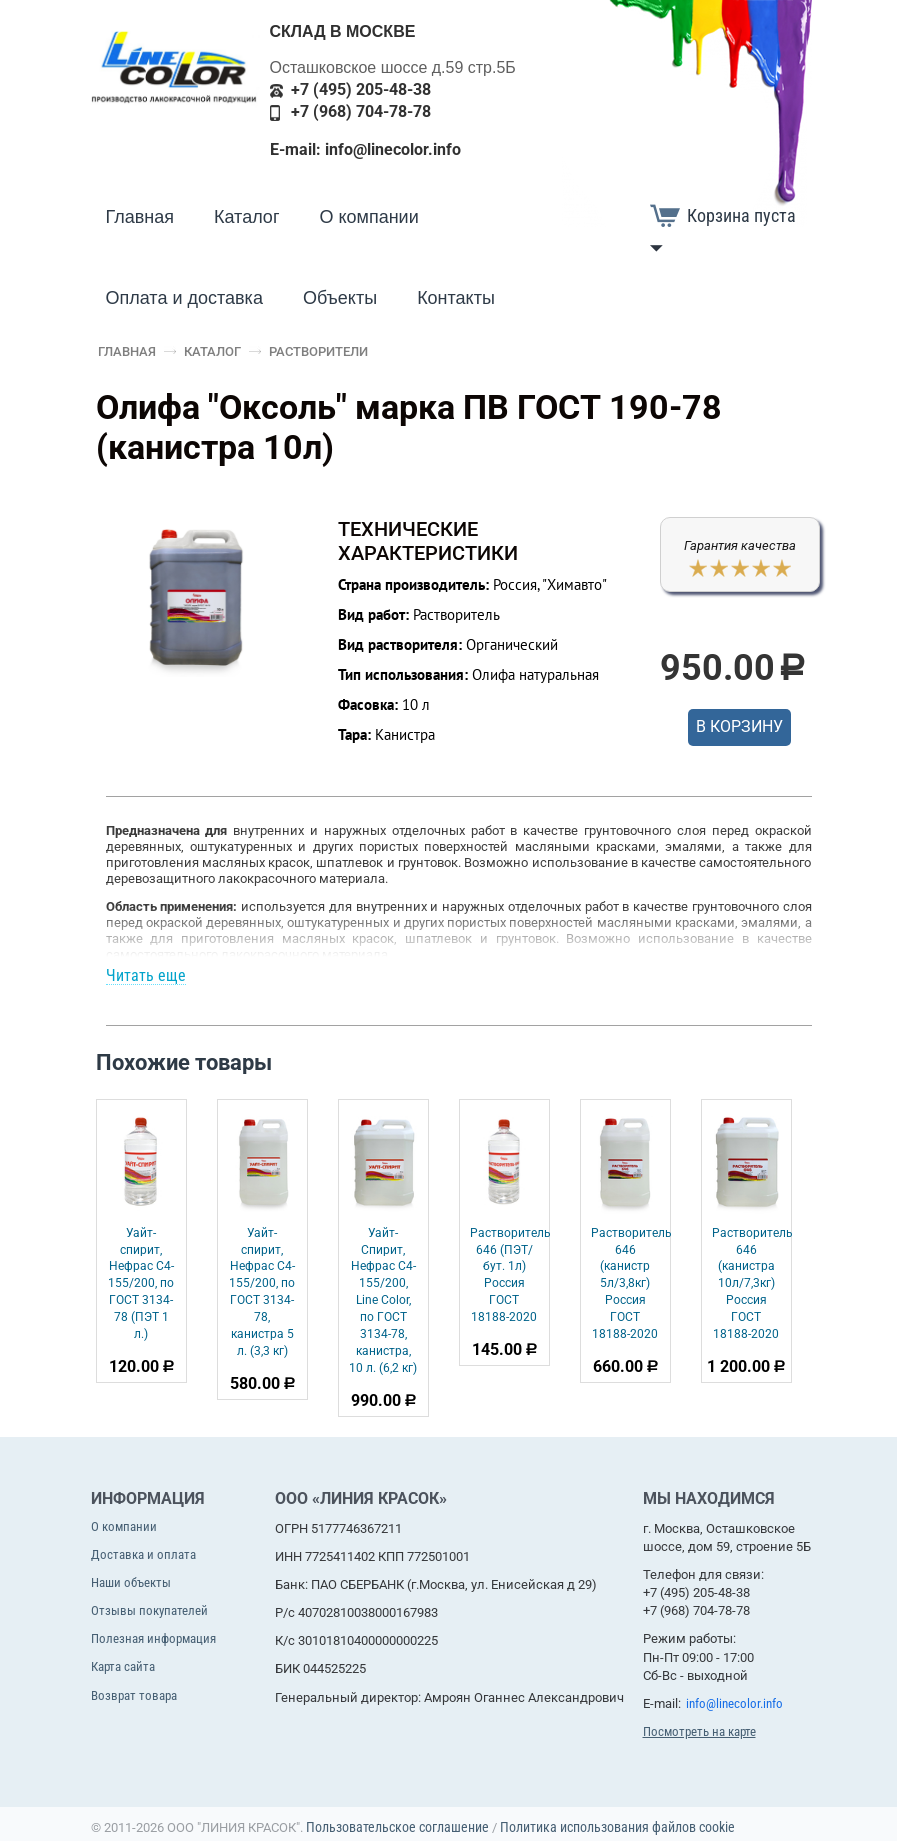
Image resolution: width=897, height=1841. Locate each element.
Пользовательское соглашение (397, 1827)
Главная (140, 217)
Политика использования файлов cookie (617, 1827)
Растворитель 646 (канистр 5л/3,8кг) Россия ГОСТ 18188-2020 (631, 1283)
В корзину (739, 726)
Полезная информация (153, 1638)
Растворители (318, 351)
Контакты (456, 298)
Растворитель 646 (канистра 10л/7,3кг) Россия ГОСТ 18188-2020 (752, 1283)
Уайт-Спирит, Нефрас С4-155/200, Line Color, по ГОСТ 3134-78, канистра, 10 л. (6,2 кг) (383, 1300)
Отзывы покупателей (149, 1610)
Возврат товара (134, 1695)
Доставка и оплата (143, 1554)
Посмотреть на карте (699, 1731)
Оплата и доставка (184, 298)
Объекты (340, 298)
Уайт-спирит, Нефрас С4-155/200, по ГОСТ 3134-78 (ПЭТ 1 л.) (141, 1283)
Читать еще (146, 976)
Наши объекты (131, 1582)
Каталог (246, 217)
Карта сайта (123, 1666)
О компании (368, 217)
